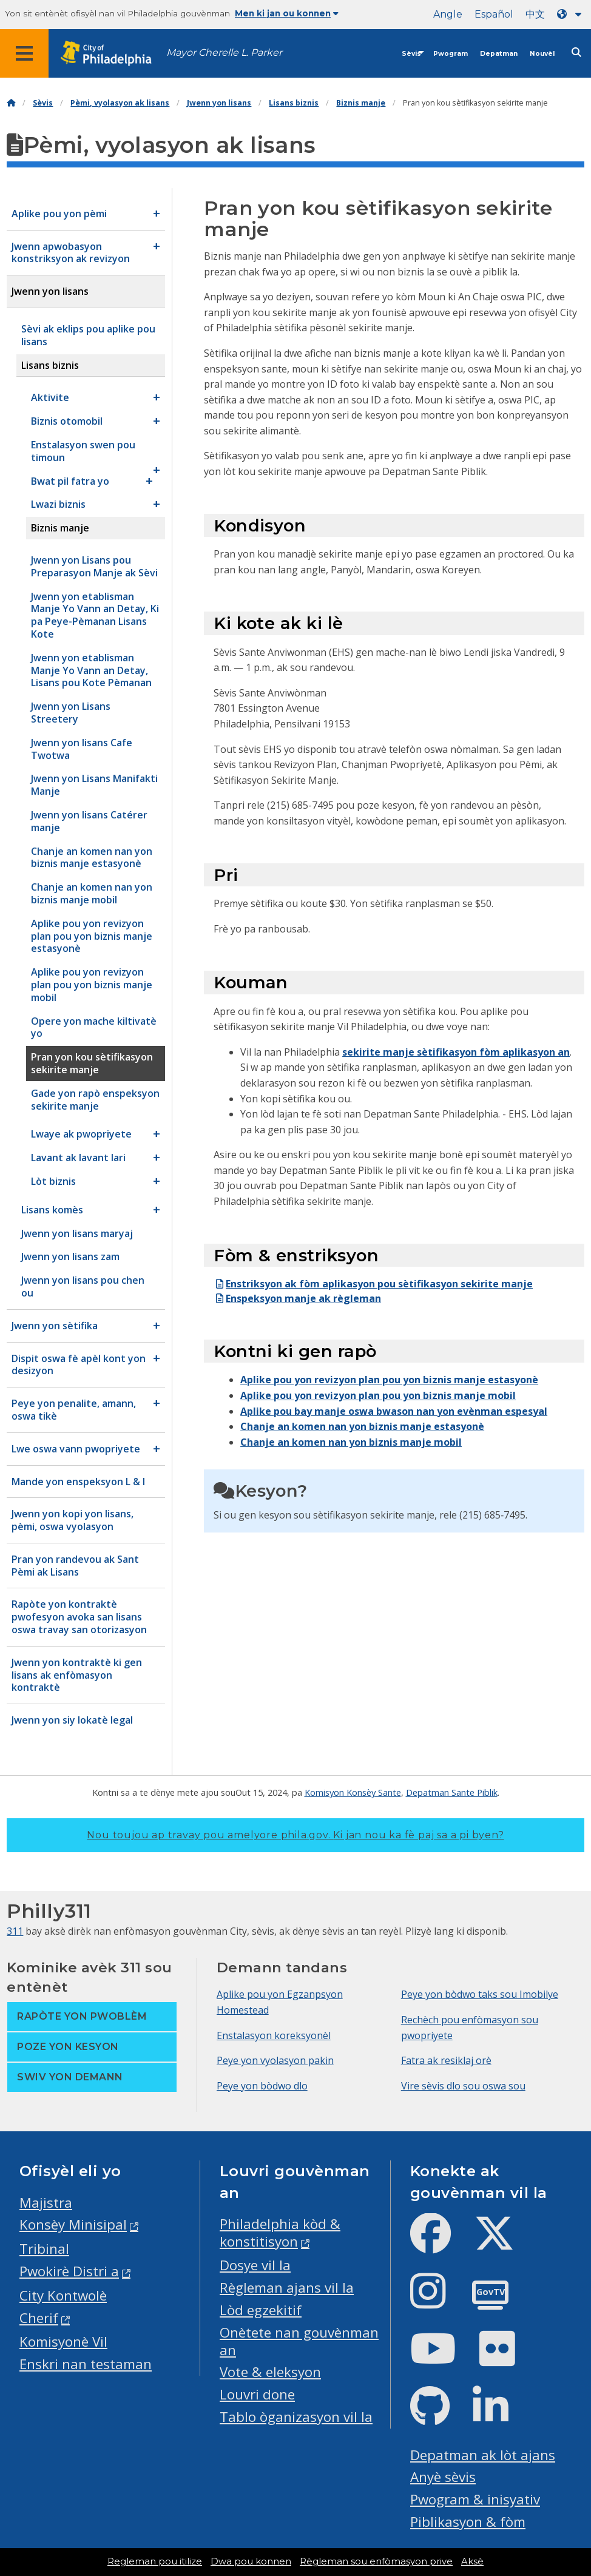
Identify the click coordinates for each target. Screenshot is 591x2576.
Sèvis (411, 54)
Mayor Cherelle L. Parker (224, 52)
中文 (535, 14)
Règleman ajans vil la (287, 2287)
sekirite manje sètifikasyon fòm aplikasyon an (456, 1052)
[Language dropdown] (571, 14)
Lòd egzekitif (261, 2310)
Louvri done (257, 2394)
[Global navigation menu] (24, 53)
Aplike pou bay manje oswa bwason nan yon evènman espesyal (393, 1411)
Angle (447, 14)
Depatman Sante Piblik (452, 1792)
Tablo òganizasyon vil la (296, 2416)
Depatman (499, 54)
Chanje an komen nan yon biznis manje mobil (351, 1442)
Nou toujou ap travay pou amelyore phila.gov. (295, 1835)
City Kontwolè (63, 2295)
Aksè (472, 2561)
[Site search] (576, 52)
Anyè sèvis (443, 2476)
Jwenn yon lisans (219, 103)
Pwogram (450, 54)
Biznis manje (360, 103)
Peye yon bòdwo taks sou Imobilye (479, 1994)
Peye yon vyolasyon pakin (275, 2060)
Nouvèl (542, 54)
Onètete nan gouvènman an (299, 2341)
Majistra (45, 2202)
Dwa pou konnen (251, 2561)
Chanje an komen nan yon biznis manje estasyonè (362, 1426)
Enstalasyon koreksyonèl (274, 2035)
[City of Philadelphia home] (112, 54)
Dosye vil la (255, 2265)
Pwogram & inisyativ (475, 2499)
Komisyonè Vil (63, 2341)
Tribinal (44, 2248)
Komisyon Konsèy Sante (353, 1792)
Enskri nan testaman (85, 2364)
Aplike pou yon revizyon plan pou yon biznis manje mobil (378, 1395)
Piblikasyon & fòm (467, 2521)
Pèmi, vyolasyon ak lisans (119, 103)
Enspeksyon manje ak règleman (297, 1298)
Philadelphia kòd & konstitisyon (280, 2232)
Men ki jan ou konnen (287, 13)
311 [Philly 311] (15, 1931)
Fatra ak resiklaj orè (446, 2060)
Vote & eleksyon (270, 2371)
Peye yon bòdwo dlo (262, 2085)
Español (493, 14)
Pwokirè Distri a (69, 2271)
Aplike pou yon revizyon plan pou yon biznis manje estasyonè (389, 1379)
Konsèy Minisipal (73, 2224)
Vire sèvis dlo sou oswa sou (463, 2085)
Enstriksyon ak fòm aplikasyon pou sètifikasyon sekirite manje (373, 1283)
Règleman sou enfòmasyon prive (376, 2561)
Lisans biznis (294, 103)
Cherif (38, 2317)
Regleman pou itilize (154, 2561)
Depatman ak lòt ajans (482, 2455)
